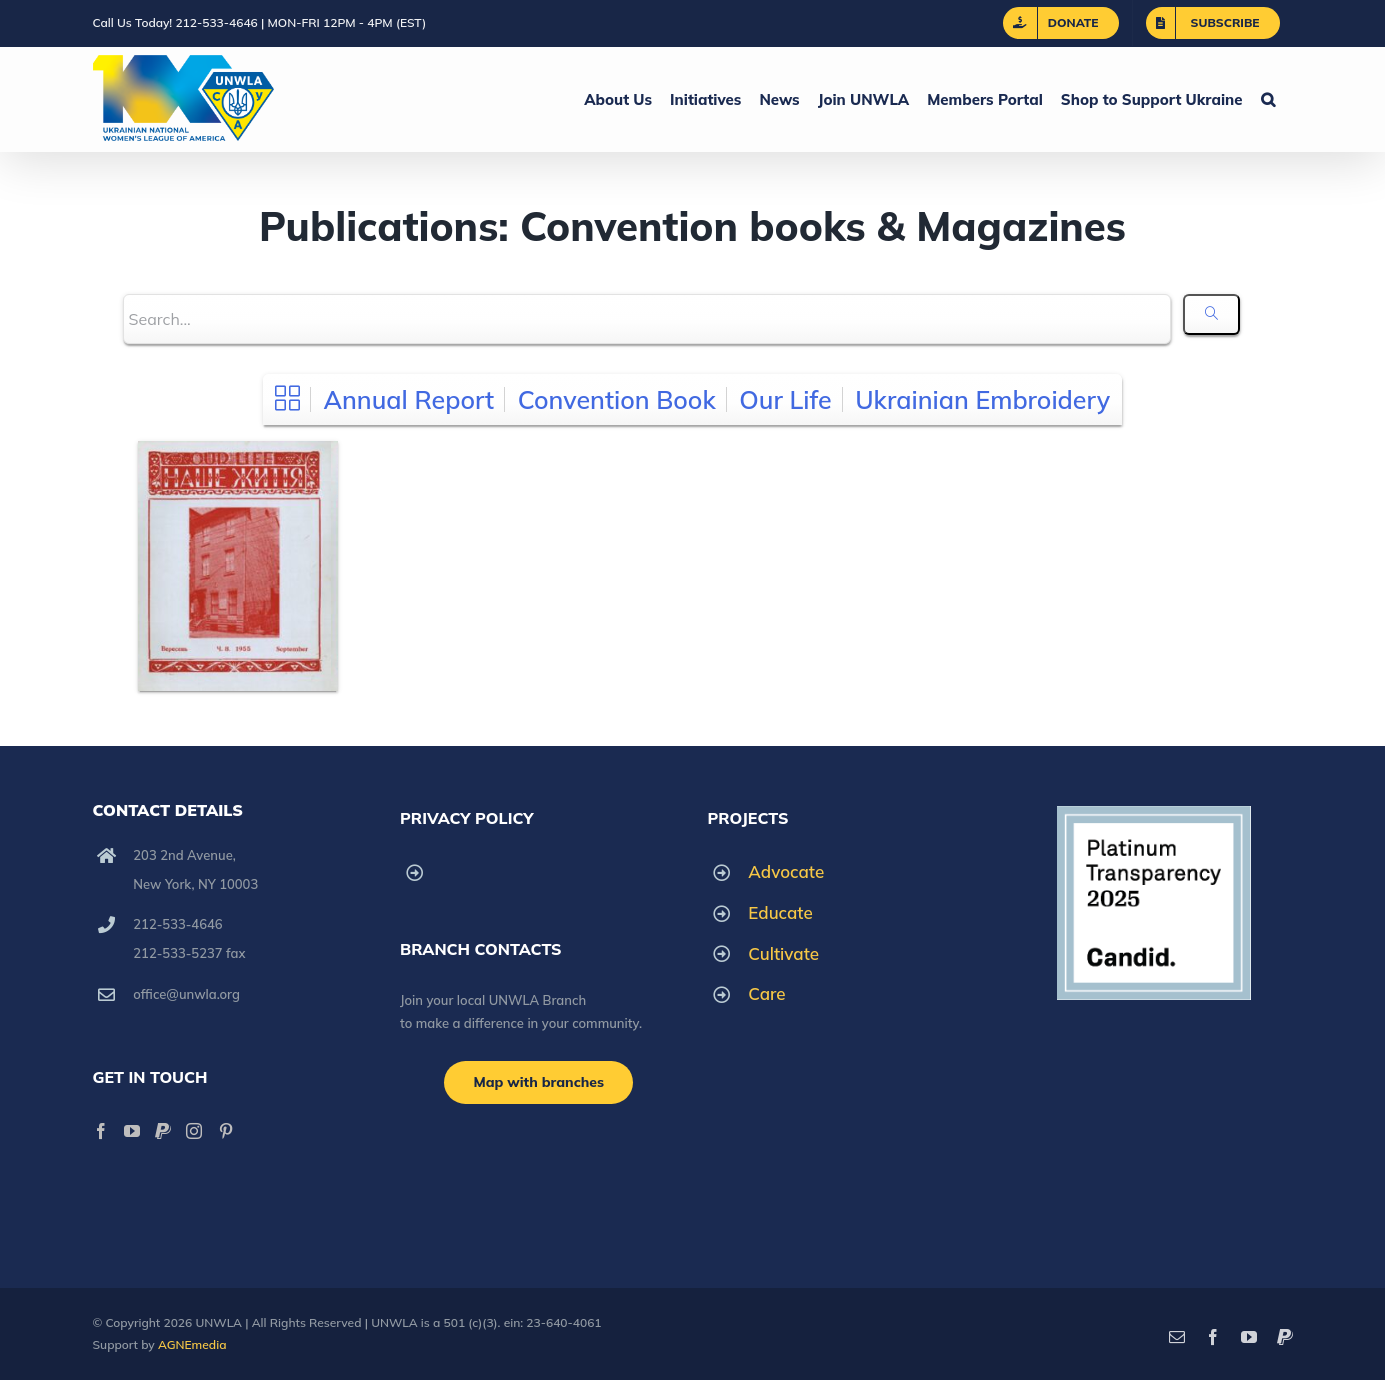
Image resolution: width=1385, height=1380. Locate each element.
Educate (780, 912)
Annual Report (408, 399)
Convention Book (617, 399)
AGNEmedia (192, 1344)
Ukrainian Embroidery (982, 399)
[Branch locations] (538, 1082)
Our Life (785, 399)
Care (766, 993)
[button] (1268, 99)
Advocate (786, 871)
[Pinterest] (226, 1131)
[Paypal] (163, 1131)
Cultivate (783, 953)
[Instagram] (194, 1131)
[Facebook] (101, 1131)
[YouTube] (132, 1131)
